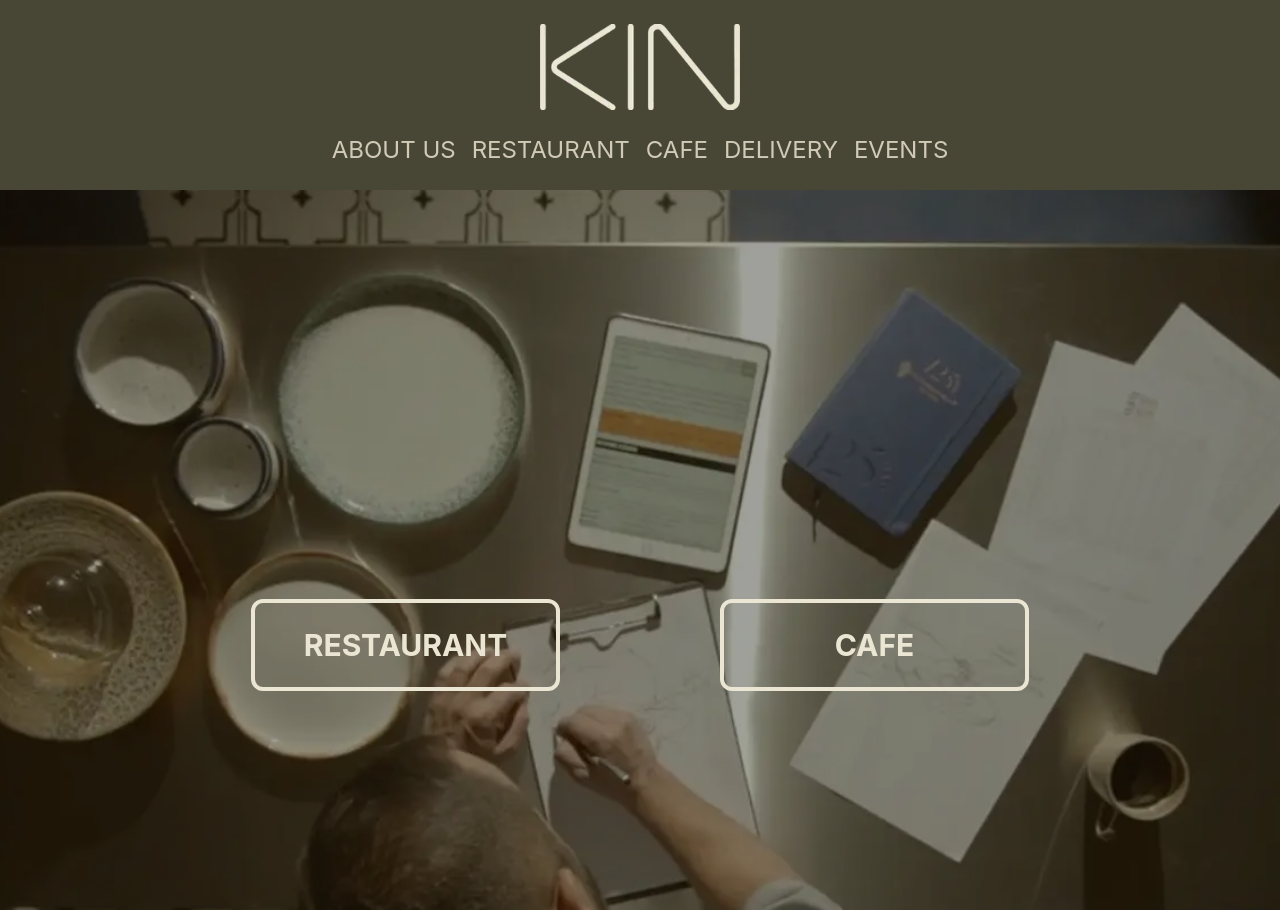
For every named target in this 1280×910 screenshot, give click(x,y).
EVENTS (901, 149)
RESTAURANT (551, 149)
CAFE (677, 149)
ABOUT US (394, 149)
